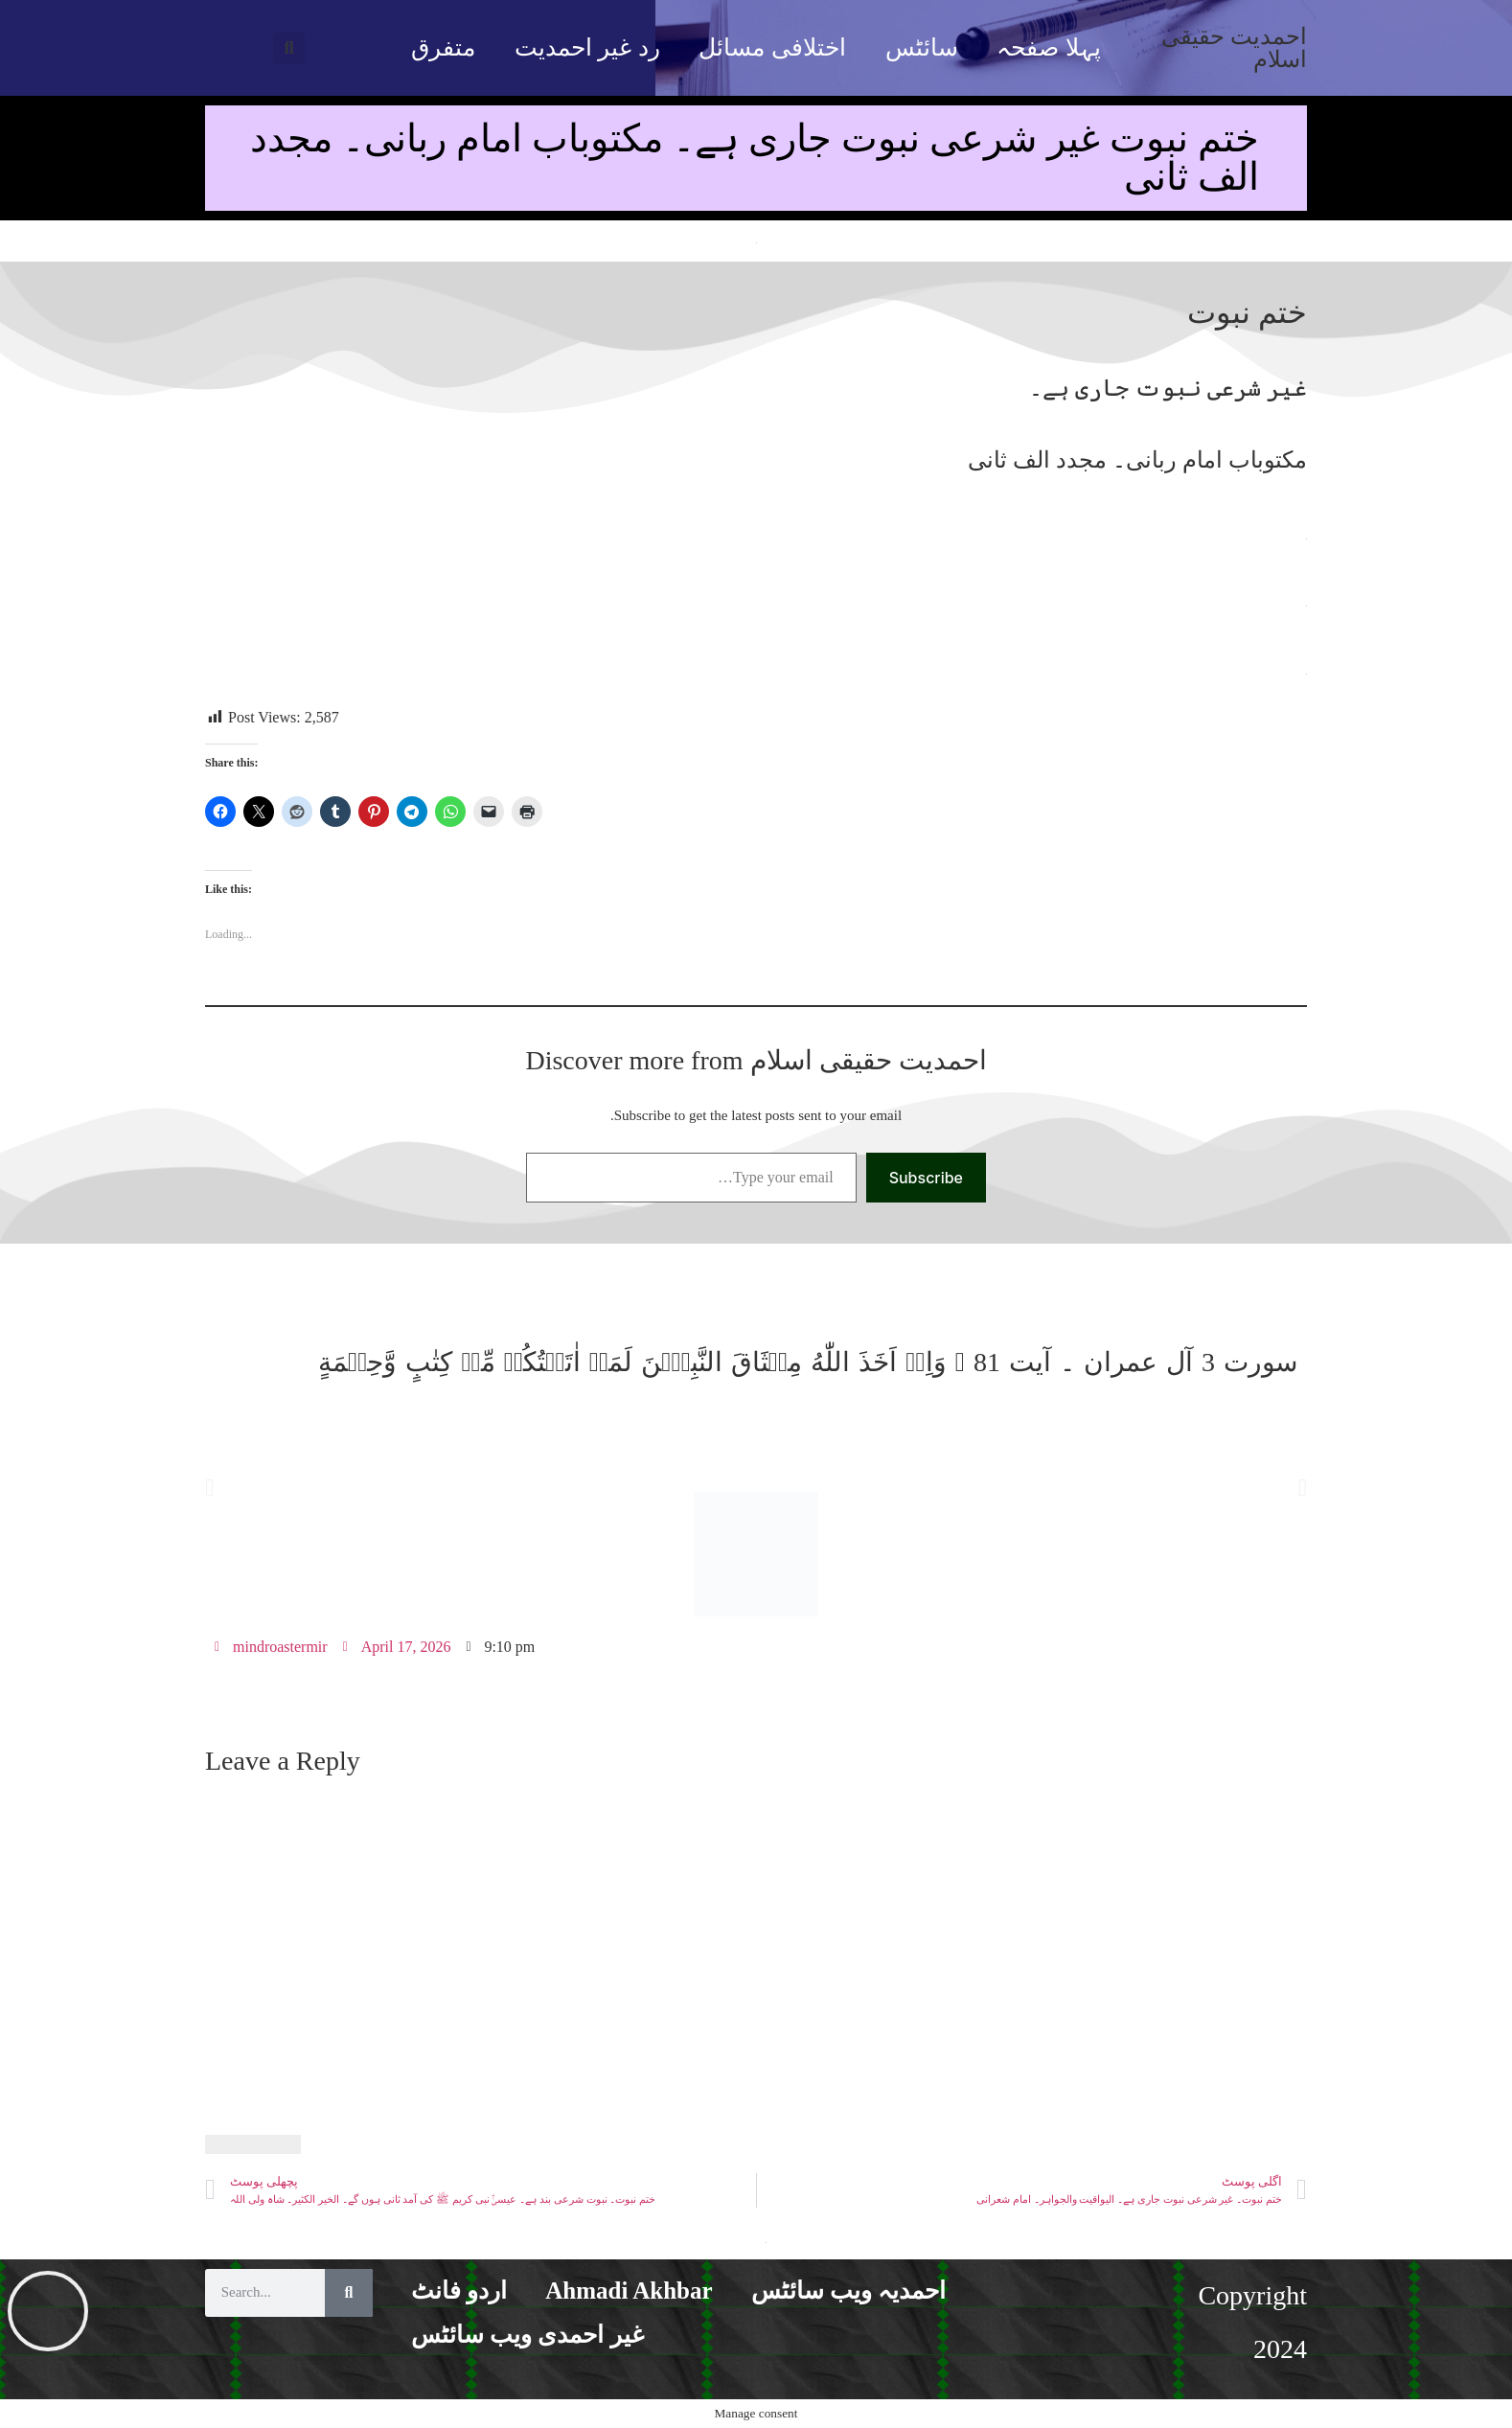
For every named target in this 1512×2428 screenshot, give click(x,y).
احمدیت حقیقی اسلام (1234, 48)
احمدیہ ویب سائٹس (849, 2290)
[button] (289, 48)
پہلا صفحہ (1048, 47)
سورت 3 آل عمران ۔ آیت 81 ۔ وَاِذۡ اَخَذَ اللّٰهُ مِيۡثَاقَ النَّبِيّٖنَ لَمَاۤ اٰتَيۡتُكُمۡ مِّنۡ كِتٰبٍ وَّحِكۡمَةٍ (807, 1362)
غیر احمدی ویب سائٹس (527, 2335)
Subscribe (926, 1177)
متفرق (443, 47)
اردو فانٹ (459, 2290)
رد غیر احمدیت (587, 47)
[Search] (349, 2293)
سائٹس (921, 47)
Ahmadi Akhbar (628, 2290)
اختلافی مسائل (772, 47)
